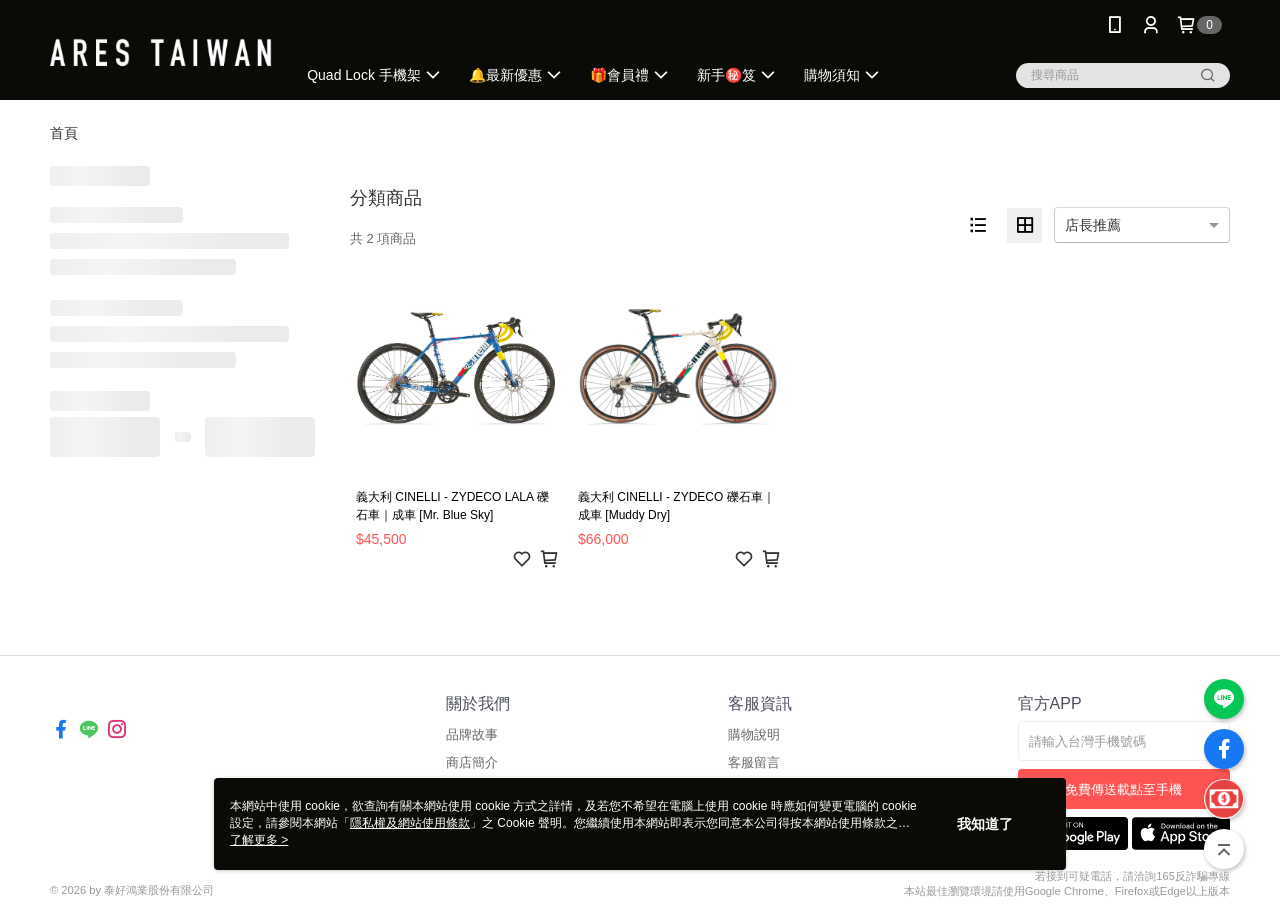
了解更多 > (259, 840)
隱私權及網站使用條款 (410, 823)
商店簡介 (472, 762)
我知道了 (985, 824)
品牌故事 (472, 734)
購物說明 (754, 734)
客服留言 (754, 762)
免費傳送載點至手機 (1123, 789)
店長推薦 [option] (1093, 225)
